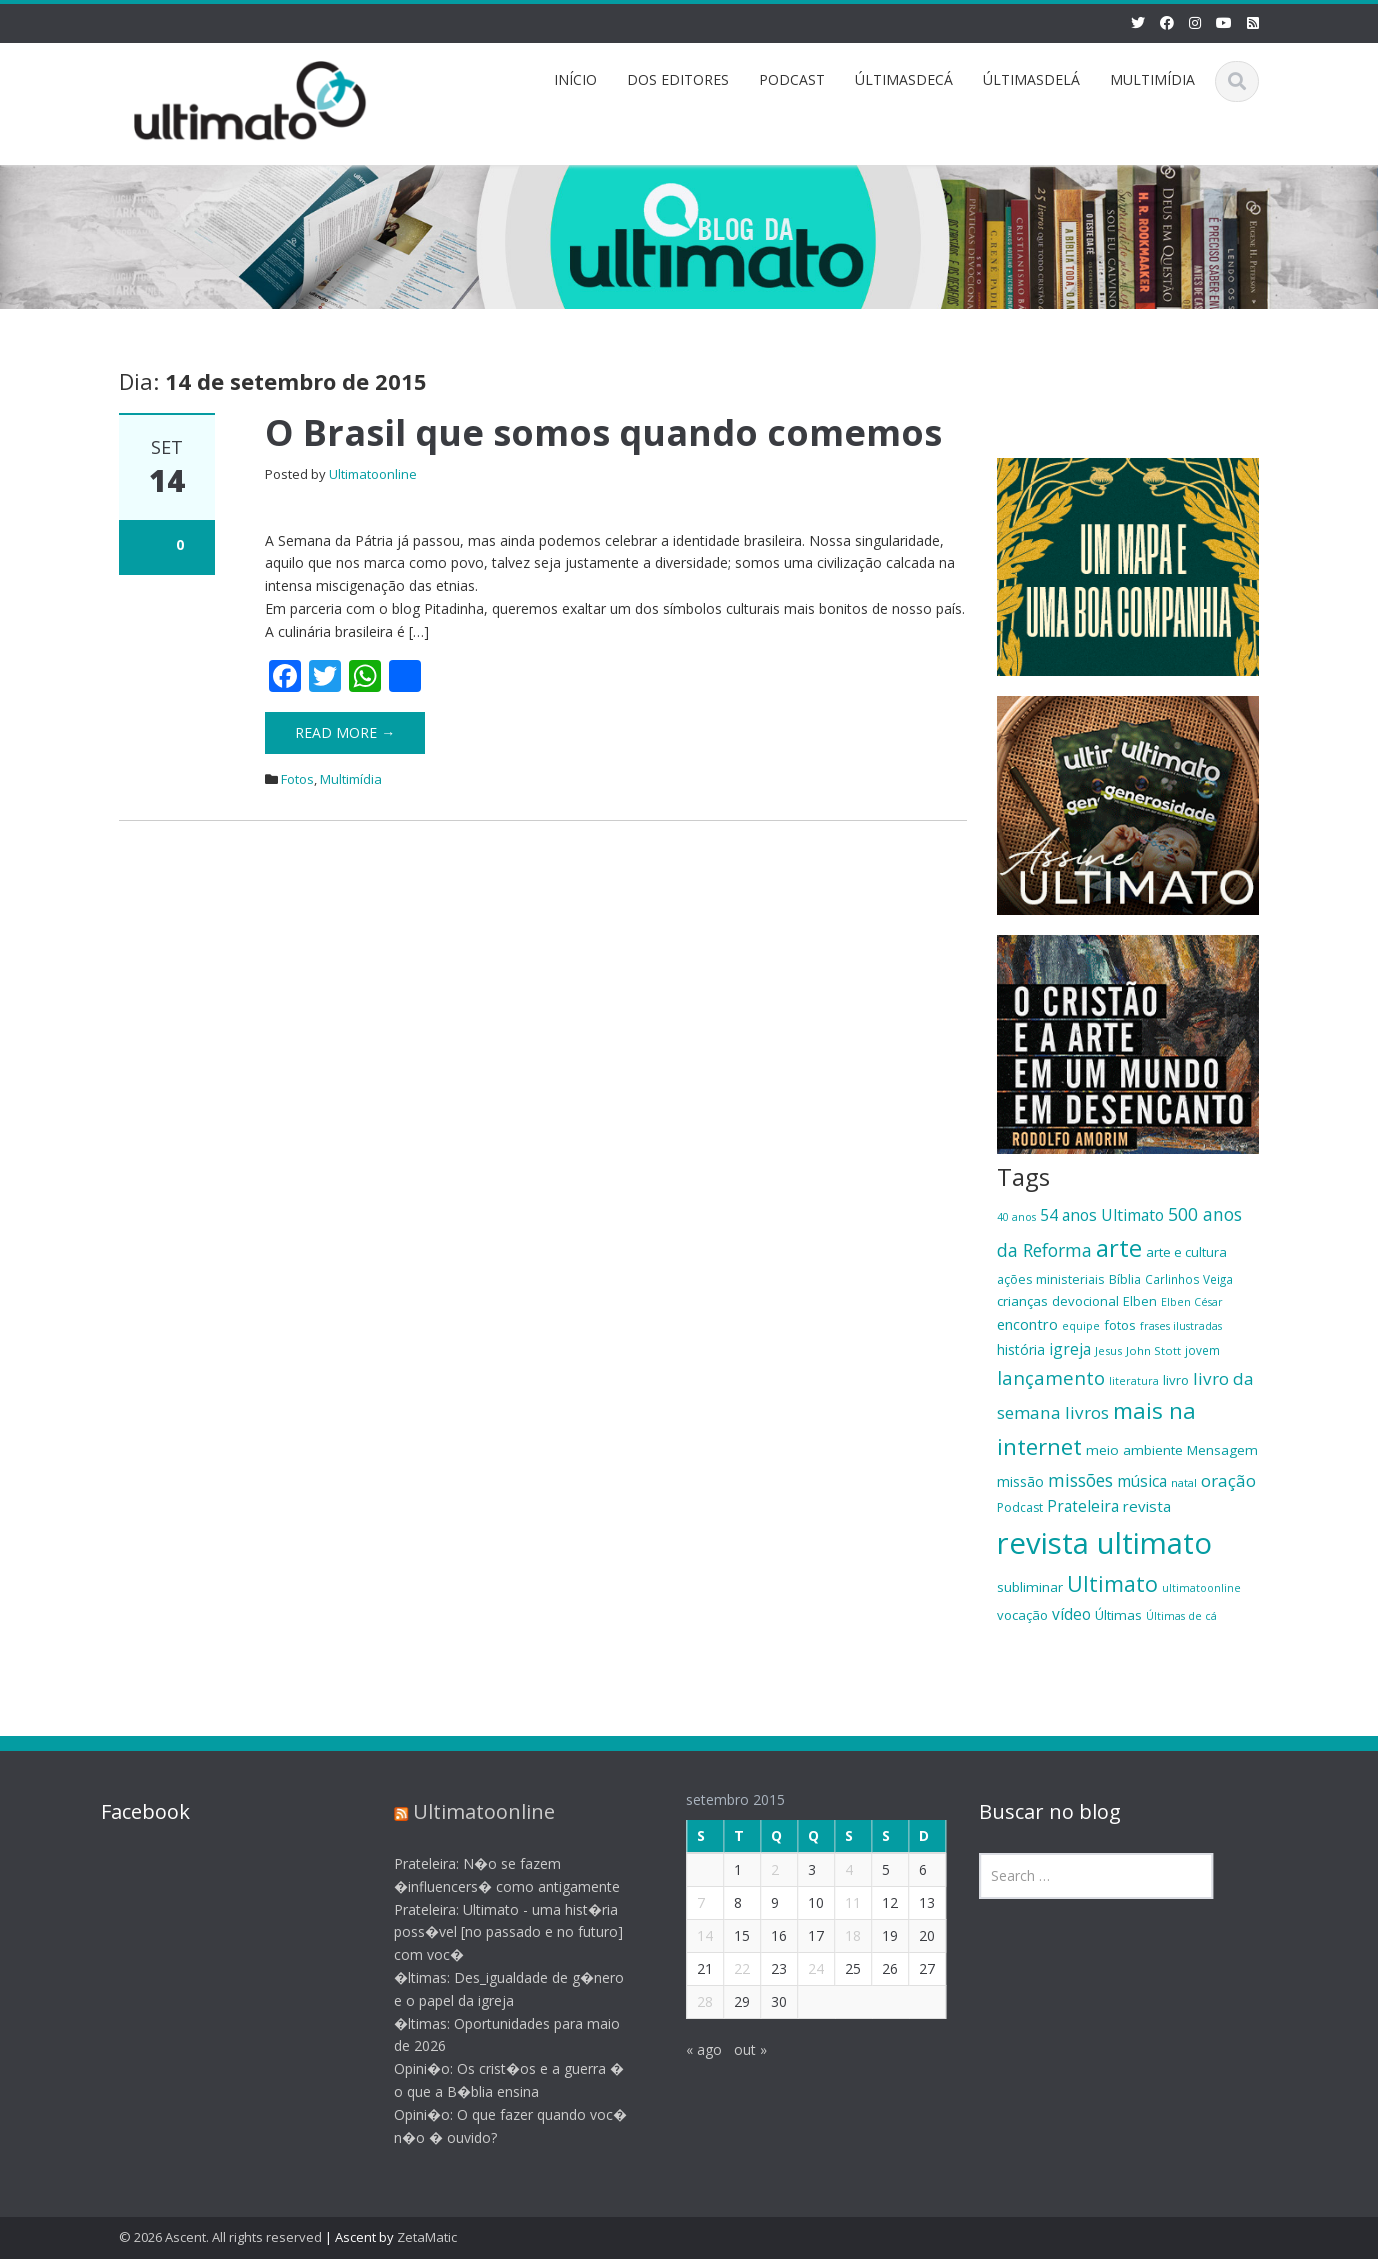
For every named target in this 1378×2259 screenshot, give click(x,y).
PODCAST (792, 79)
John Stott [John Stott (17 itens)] (1153, 1350)
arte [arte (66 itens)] (1119, 1248)
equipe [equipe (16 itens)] (1081, 1326)
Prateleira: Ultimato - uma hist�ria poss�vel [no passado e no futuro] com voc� (494, 1932)
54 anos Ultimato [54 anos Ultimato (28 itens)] (1102, 1215)
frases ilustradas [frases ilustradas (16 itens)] (1181, 1326)
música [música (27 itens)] (1142, 1481)
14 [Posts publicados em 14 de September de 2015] (691, 1935)
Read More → (345, 732)
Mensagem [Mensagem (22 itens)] (1222, 1450)
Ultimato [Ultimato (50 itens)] (1112, 1583)
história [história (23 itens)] (1021, 1349)
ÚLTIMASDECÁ (904, 79)
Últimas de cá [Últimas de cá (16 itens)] (1181, 1616)
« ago (690, 2049)
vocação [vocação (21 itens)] (1022, 1615)
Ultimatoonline (373, 474)
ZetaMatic (427, 2237)
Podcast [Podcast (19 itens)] (1020, 1507)
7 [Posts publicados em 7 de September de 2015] (687, 1902)
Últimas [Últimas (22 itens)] (1118, 1615)
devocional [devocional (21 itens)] (1085, 1301)
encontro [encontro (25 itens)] (1027, 1324)
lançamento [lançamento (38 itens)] (1051, 1377)
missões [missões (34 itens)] (1080, 1480)
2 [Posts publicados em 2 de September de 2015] (761, 1869)
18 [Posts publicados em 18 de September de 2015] (839, 1935)
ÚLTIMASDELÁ (1031, 79)
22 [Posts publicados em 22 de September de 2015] (728, 1968)
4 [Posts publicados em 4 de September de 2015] (835, 1869)
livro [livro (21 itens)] (1176, 1380)
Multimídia (351, 779)
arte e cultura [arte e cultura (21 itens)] (1186, 1252)
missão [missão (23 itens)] (1020, 1481)
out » (736, 2049)
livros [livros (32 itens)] (1087, 1412)
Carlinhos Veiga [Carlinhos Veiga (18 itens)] (1189, 1279)
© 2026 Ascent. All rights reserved (220, 2237)
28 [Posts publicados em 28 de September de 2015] (691, 2001)
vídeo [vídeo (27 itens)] (1071, 1614)
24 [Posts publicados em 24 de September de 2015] (802, 1968)
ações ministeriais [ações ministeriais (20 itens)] (1051, 1279)
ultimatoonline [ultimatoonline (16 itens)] (1201, 1588)
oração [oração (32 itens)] (1228, 1480)
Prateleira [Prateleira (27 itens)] (1083, 1506)
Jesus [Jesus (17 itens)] (1108, 1350)
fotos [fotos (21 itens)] (1120, 1325)
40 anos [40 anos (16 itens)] (1016, 1217)
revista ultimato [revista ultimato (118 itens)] (1104, 1543)
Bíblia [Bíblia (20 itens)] (1125, 1279)
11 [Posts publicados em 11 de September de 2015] (839, 1902)
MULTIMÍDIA (1152, 79)
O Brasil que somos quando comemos (603, 432)
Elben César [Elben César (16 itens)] (1192, 1302)
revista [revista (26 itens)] (1147, 1506)
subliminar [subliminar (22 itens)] (1030, 1587)
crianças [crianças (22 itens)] (1022, 1301)
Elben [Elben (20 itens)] (1140, 1301)
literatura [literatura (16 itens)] (1134, 1381)
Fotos (297, 779)
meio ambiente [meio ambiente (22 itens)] (1134, 1450)
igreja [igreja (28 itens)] (1070, 1349)
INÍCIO (575, 79)
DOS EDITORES (678, 79)
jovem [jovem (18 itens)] (1202, 1350)
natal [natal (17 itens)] (1184, 1482)
